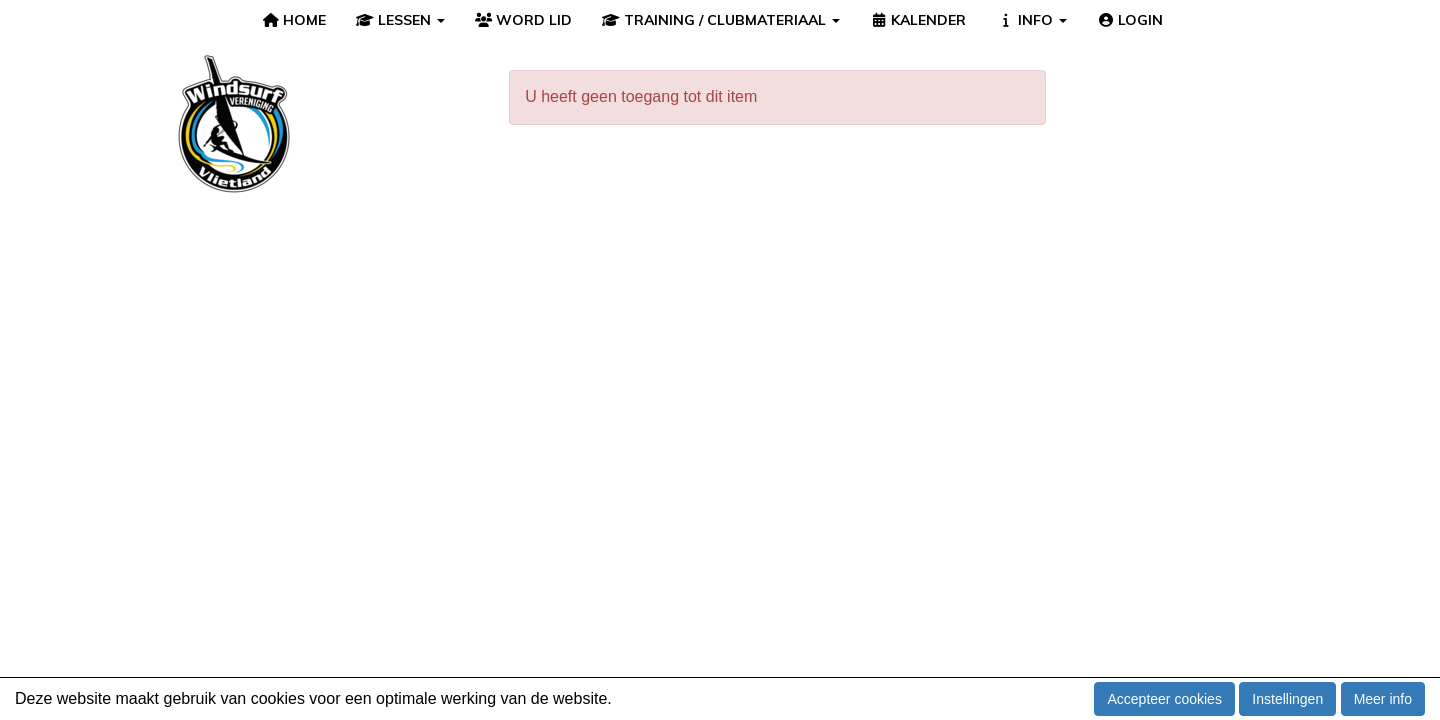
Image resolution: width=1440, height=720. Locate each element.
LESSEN (400, 20)
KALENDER (918, 20)
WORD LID (524, 20)
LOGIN (1130, 20)
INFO (1031, 20)
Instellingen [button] (1287, 699)
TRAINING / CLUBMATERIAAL (721, 20)
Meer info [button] (1383, 699)
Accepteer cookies (1164, 699)
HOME (294, 20)
